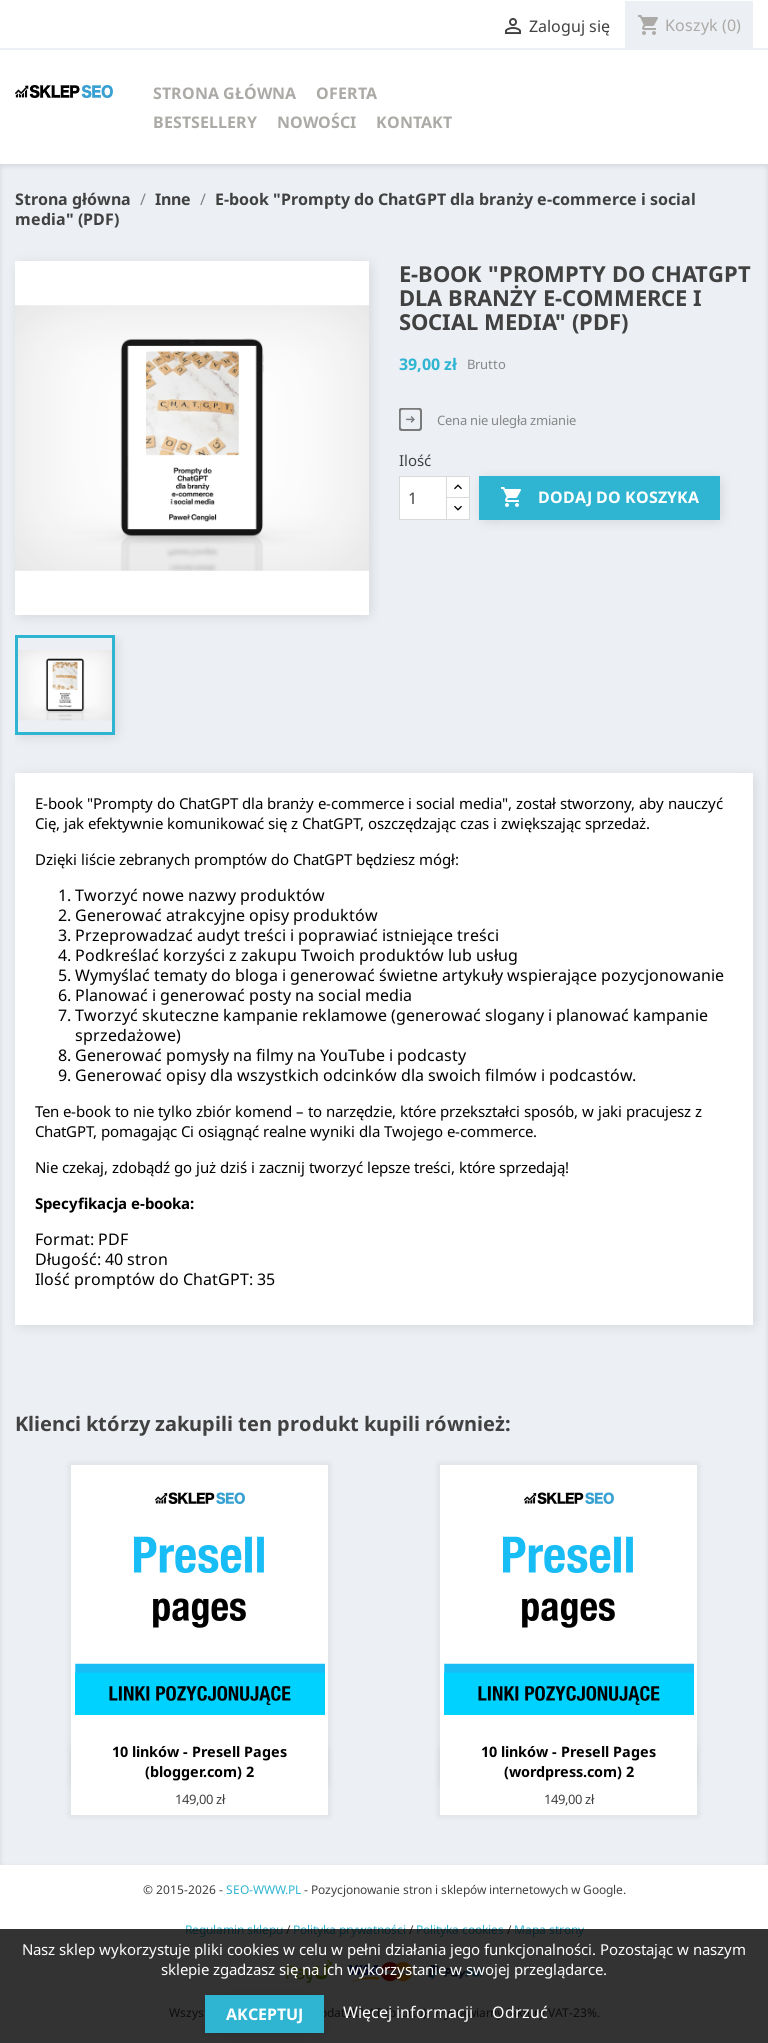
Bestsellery (205, 122)
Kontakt (414, 122)
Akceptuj (264, 2014)
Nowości (316, 122)
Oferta (346, 93)
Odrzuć (520, 2012)
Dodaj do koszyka (599, 498)
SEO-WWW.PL (263, 1889)
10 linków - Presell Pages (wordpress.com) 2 (568, 1761)
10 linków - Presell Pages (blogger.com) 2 (199, 1761)
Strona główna (224, 93)
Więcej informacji (410, 2012)
